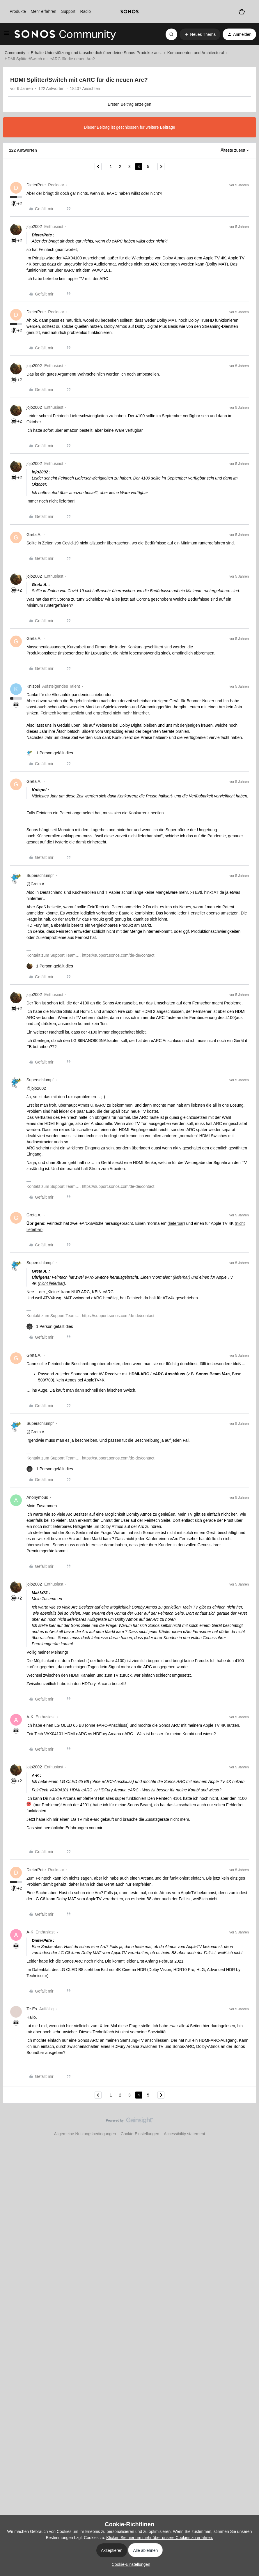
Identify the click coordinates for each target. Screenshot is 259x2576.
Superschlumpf (40, 875)
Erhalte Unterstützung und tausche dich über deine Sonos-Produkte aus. (96, 52)
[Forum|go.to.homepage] (65, 34)
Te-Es (31, 2009)
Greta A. (33, 534)
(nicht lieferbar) (51, 1283)
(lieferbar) (176, 1223)
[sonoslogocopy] (129, 11)
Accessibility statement (184, 2133)
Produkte (18, 11)
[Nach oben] (247, 2125)
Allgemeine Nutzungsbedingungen (85, 2133)
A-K (29, 1717)
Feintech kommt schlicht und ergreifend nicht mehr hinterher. (95, 713)
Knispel (33, 686)
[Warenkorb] (241, 12)
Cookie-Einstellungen (140, 2133)
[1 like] (49, 753)
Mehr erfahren (43, 11)
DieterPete (36, 185)
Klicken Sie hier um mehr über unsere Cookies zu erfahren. (159, 2537)
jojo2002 (34, 226)
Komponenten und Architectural (195, 52)
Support (68, 11)
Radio (85, 11)
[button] (6, 35)
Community (15, 52)
